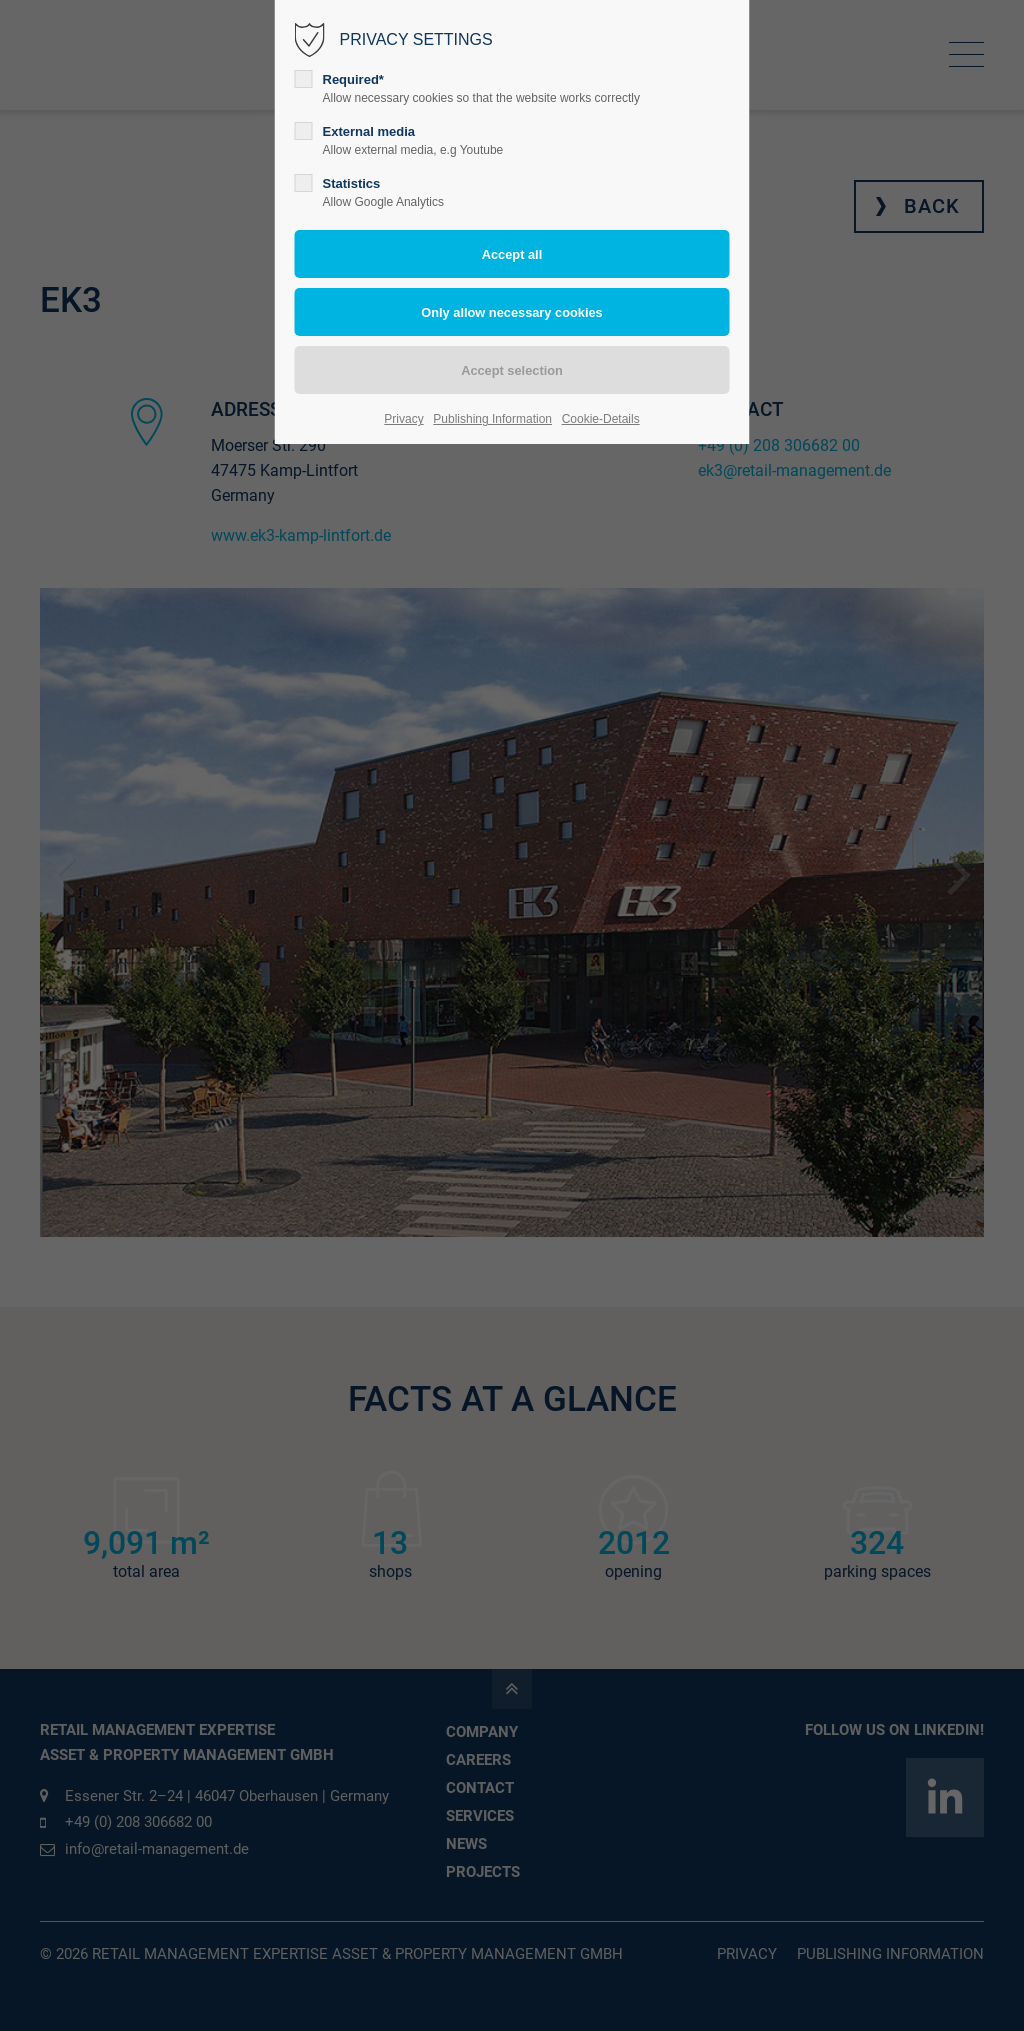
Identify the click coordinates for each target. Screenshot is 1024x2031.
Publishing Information (492, 419)
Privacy (403, 419)
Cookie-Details (601, 419)
